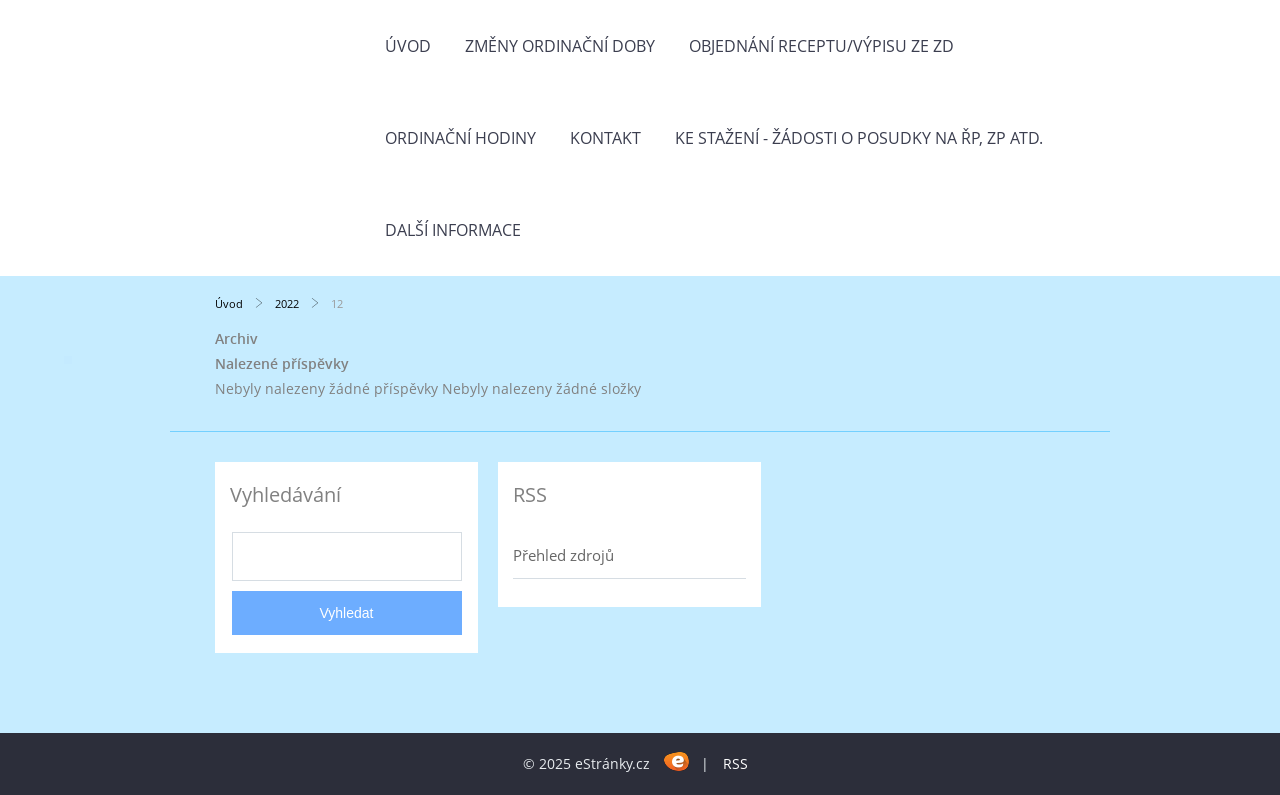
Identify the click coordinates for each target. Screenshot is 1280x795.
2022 (287, 303)
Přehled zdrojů (563, 555)
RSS (735, 763)
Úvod (408, 46)
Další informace (453, 230)
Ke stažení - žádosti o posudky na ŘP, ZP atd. (859, 138)
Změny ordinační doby (560, 46)
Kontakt (605, 138)
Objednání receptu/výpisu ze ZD (821, 46)
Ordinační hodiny (460, 138)
